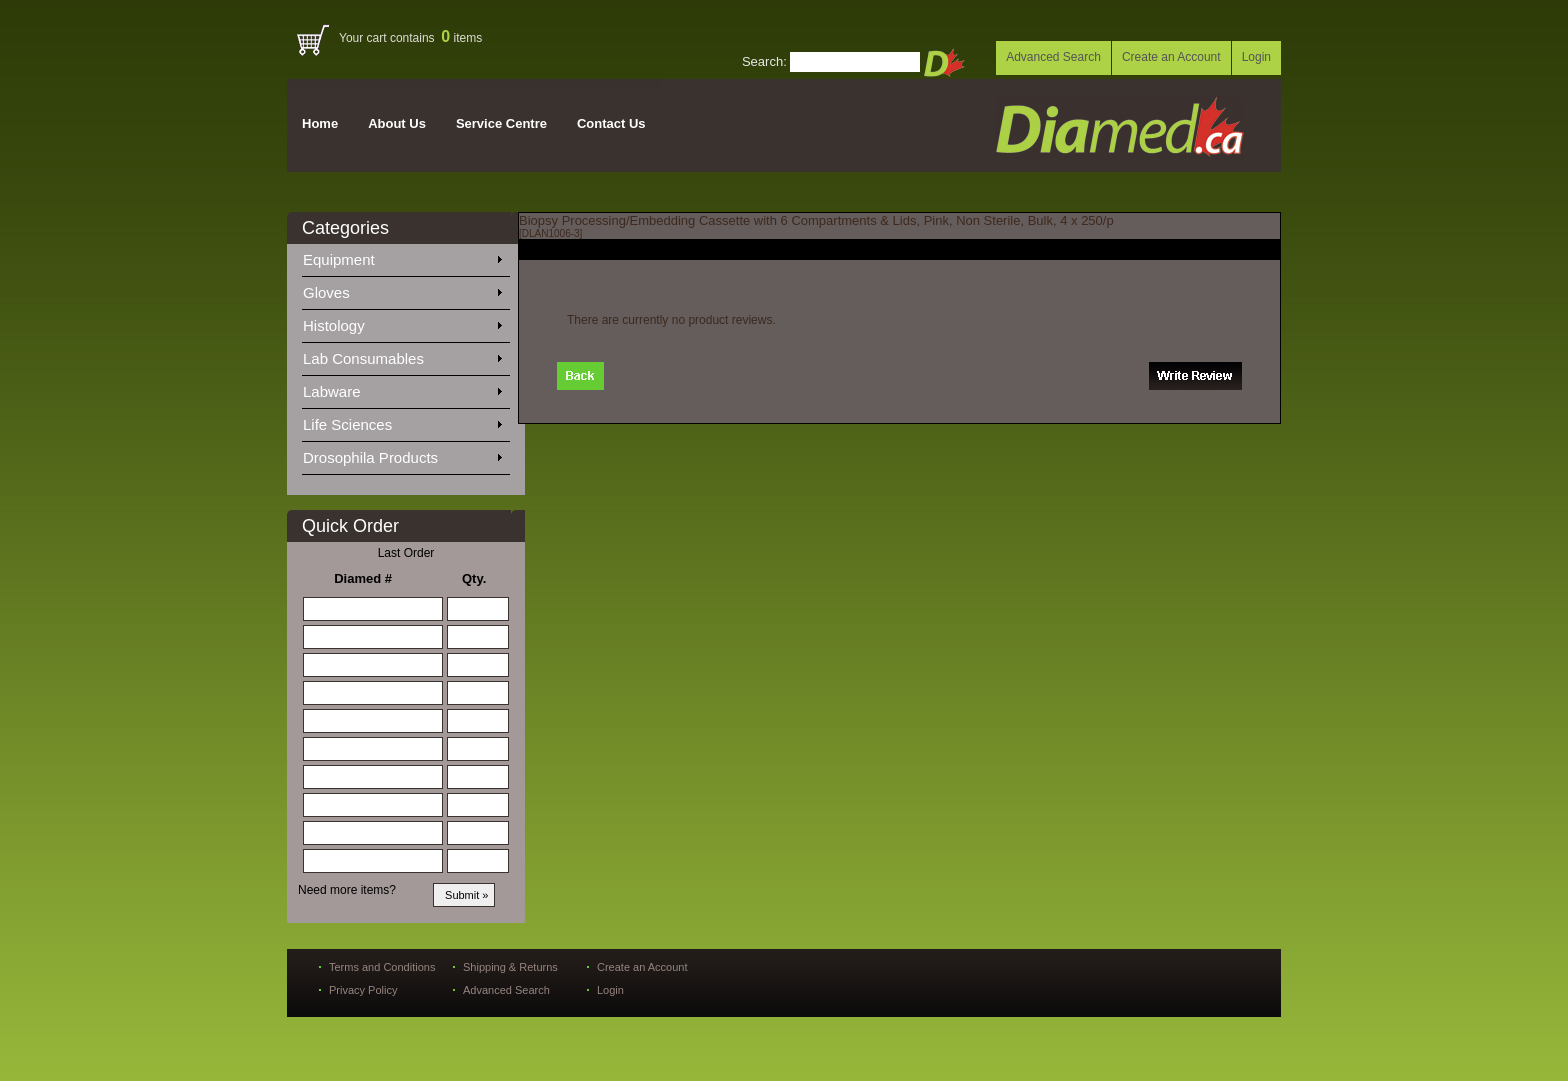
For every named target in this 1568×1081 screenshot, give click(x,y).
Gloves (402, 289)
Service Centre (501, 123)
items (461, 38)
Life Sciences (402, 421)
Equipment (402, 256)
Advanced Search (1053, 57)
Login (1256, 57)
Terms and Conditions (382, 967)
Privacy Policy (363, 990)
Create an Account (1171, 57)
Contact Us (611, 123)
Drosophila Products (402, 454)
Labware (402, 388)
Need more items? (347, 890)
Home (320, 123)
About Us (397, 123)
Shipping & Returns (510, 967)
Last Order (406, 553)
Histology (402, 322)
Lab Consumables (402, 355)
